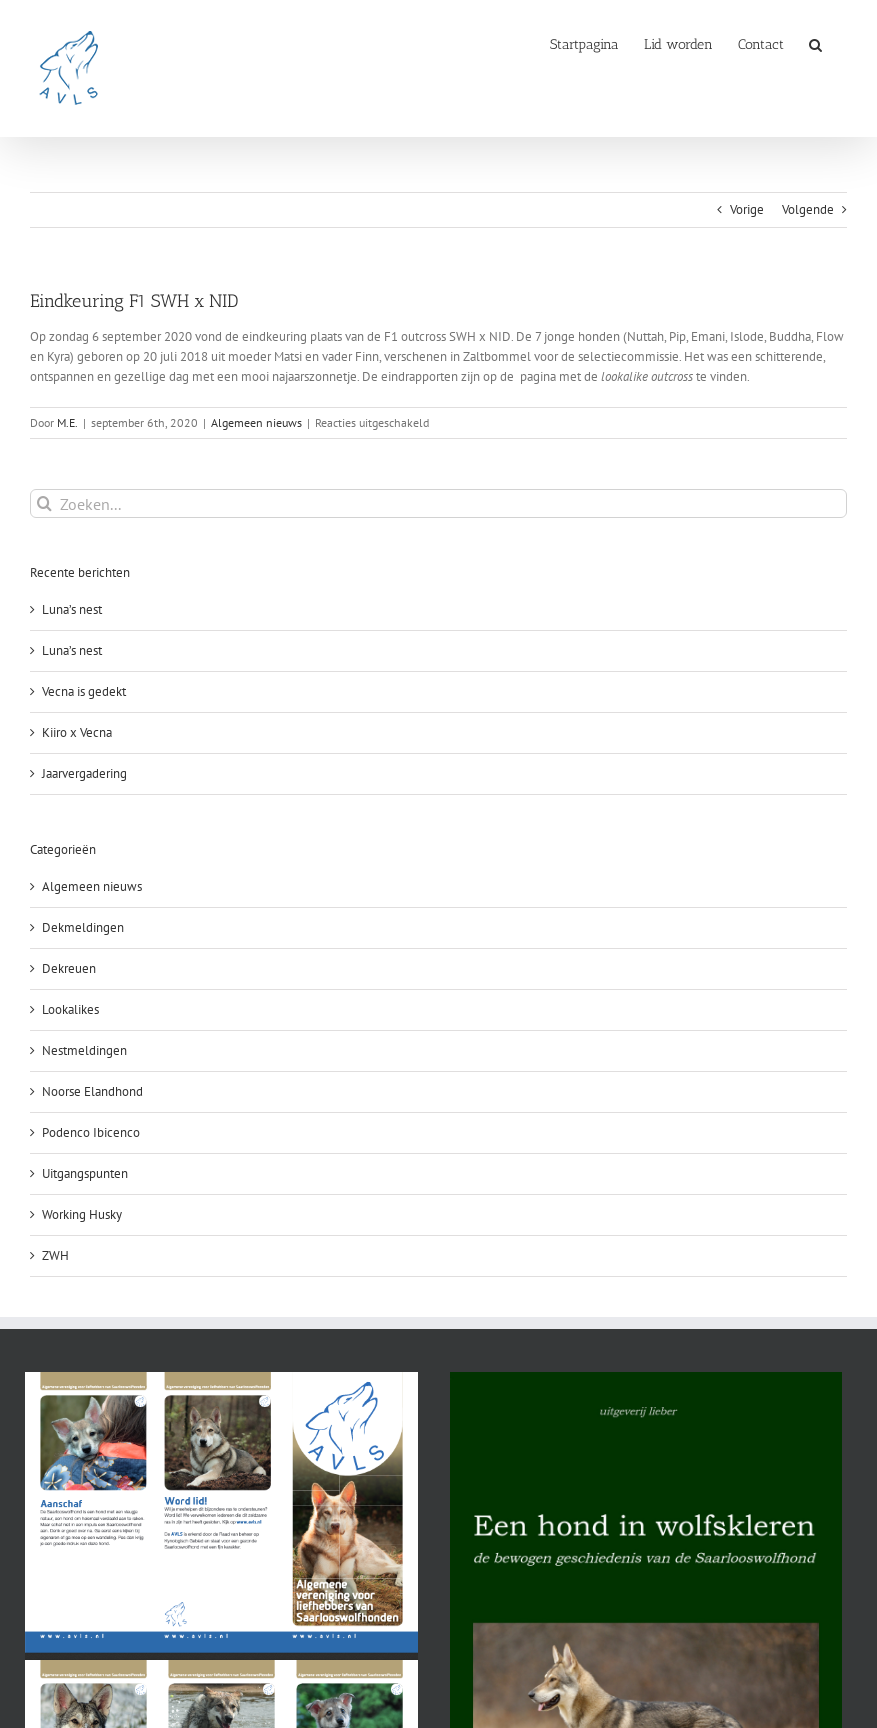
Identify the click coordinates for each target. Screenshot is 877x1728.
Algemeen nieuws (256, 422)
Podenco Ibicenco (91, 1132)
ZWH (55, 1255)
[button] (815, 43)
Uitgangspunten (85, 1173)
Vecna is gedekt (84, 691)
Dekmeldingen (83, 927)
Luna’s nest (72, 609)
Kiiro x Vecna (77, 732)
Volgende (808, 209)
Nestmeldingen (84, 1050)
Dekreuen (69, 968)
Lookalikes (70, 1009)
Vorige (747, 209)
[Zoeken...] (438, 503)
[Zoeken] (44, 503)
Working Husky (82, 1214)
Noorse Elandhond (92, 1091)
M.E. (67, 422)
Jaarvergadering (84, 773)
